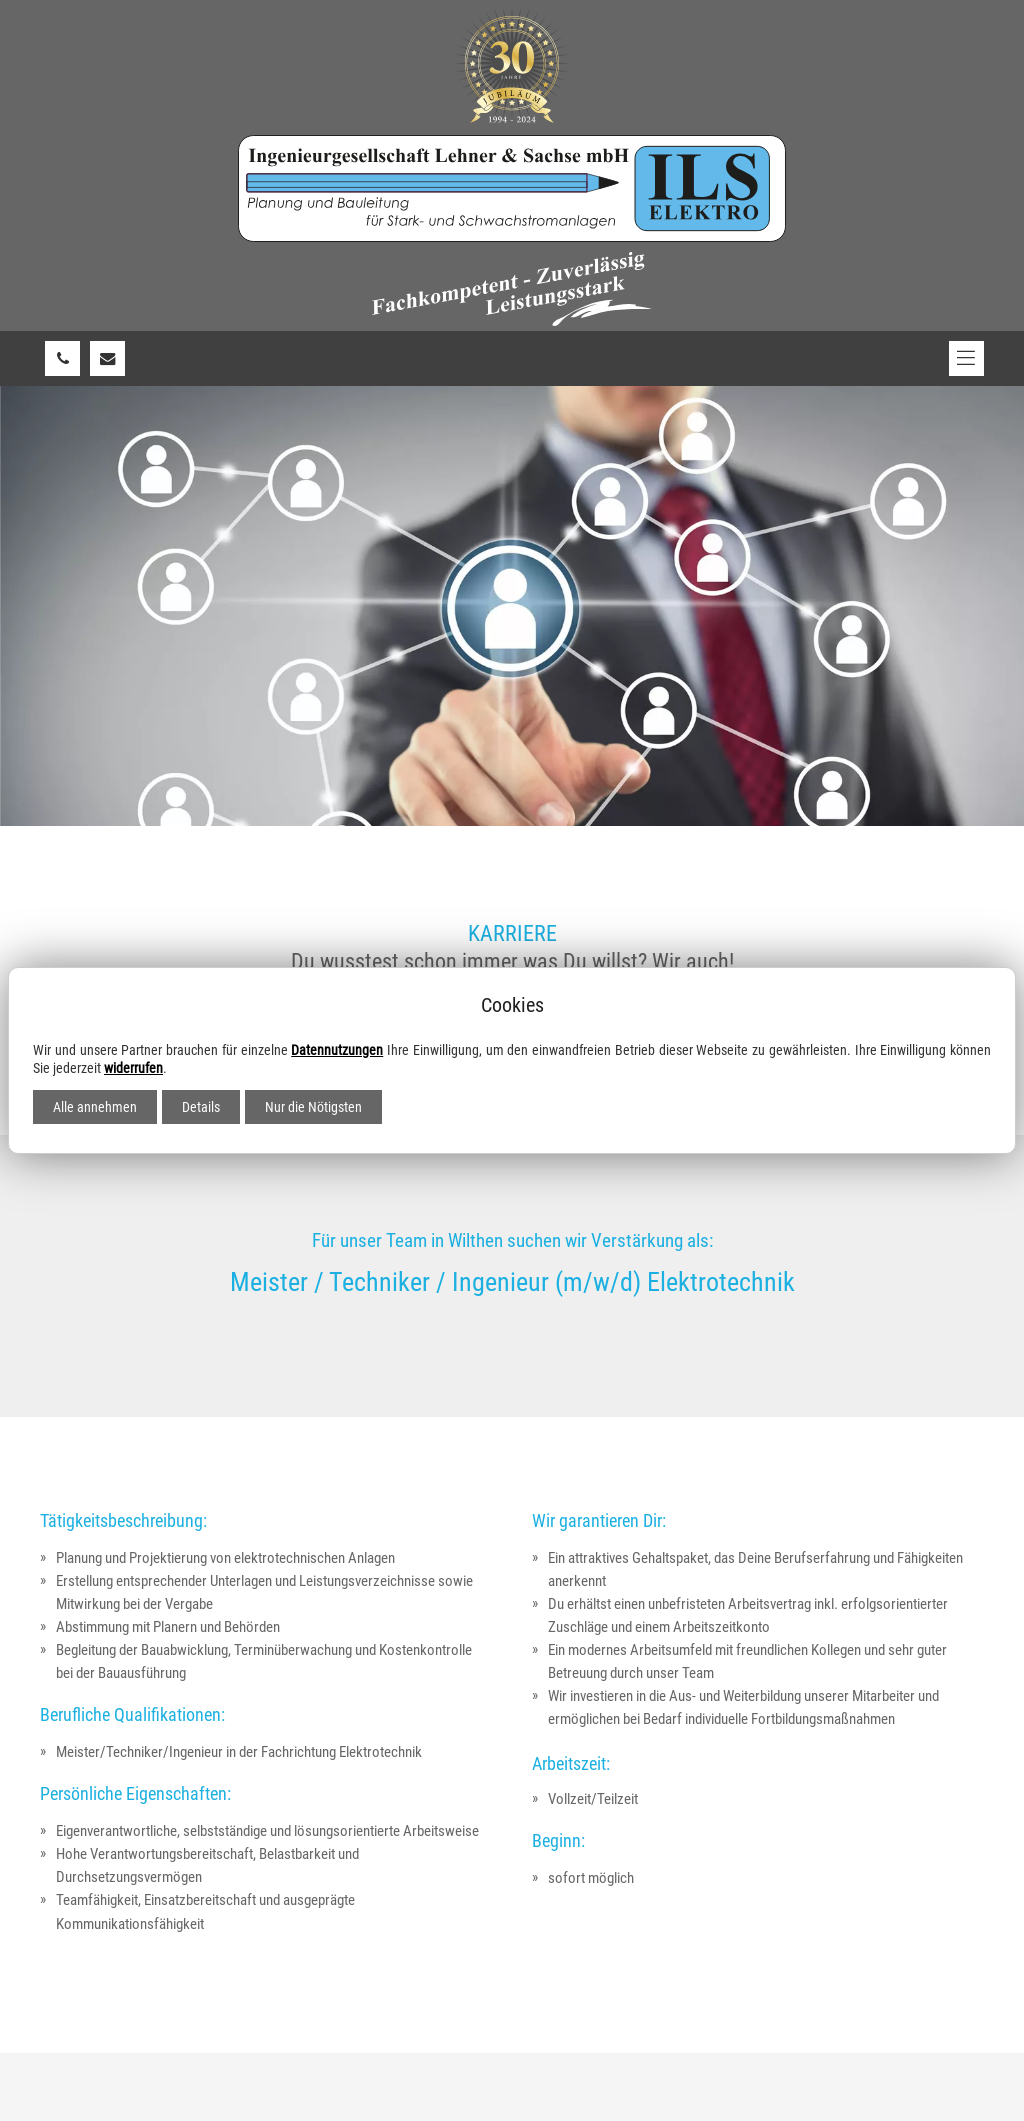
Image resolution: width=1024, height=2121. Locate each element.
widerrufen (133, 1068)
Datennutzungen (337, 1050)
